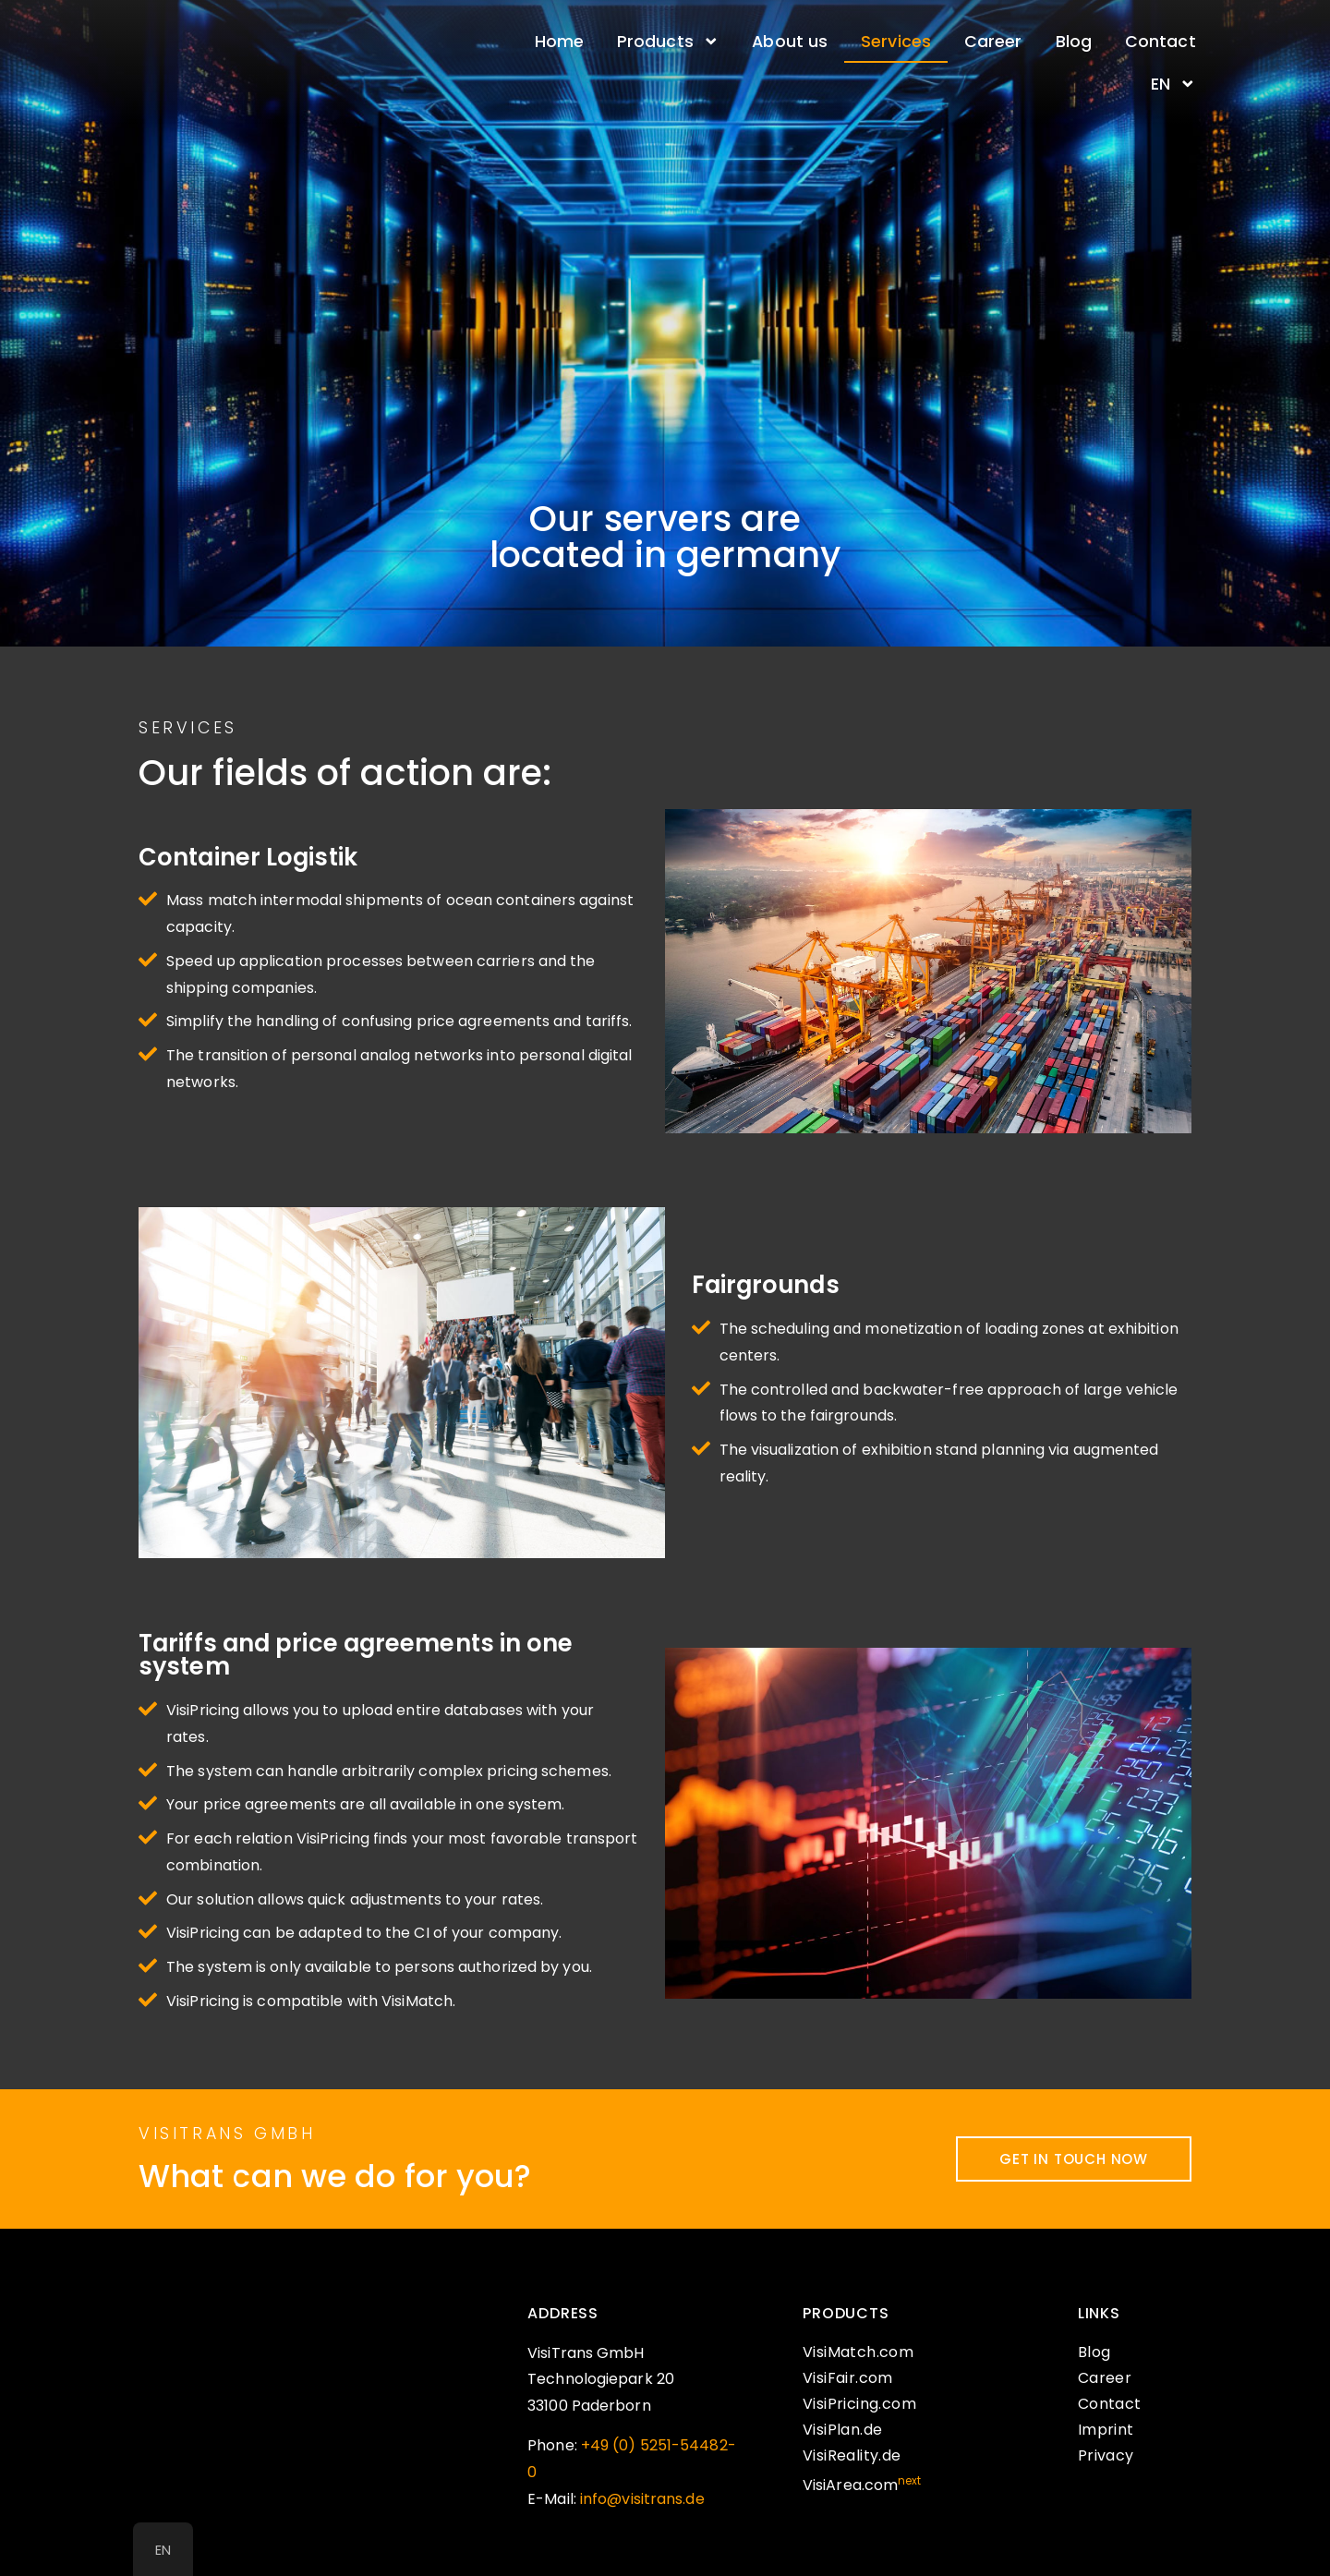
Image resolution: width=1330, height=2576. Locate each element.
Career (993, 41)
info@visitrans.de (642, 2498)
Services (896, 41)
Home (559, 41)
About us (790, 41)
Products (668, 41)
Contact (1160, 41)
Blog (1074, 41)
